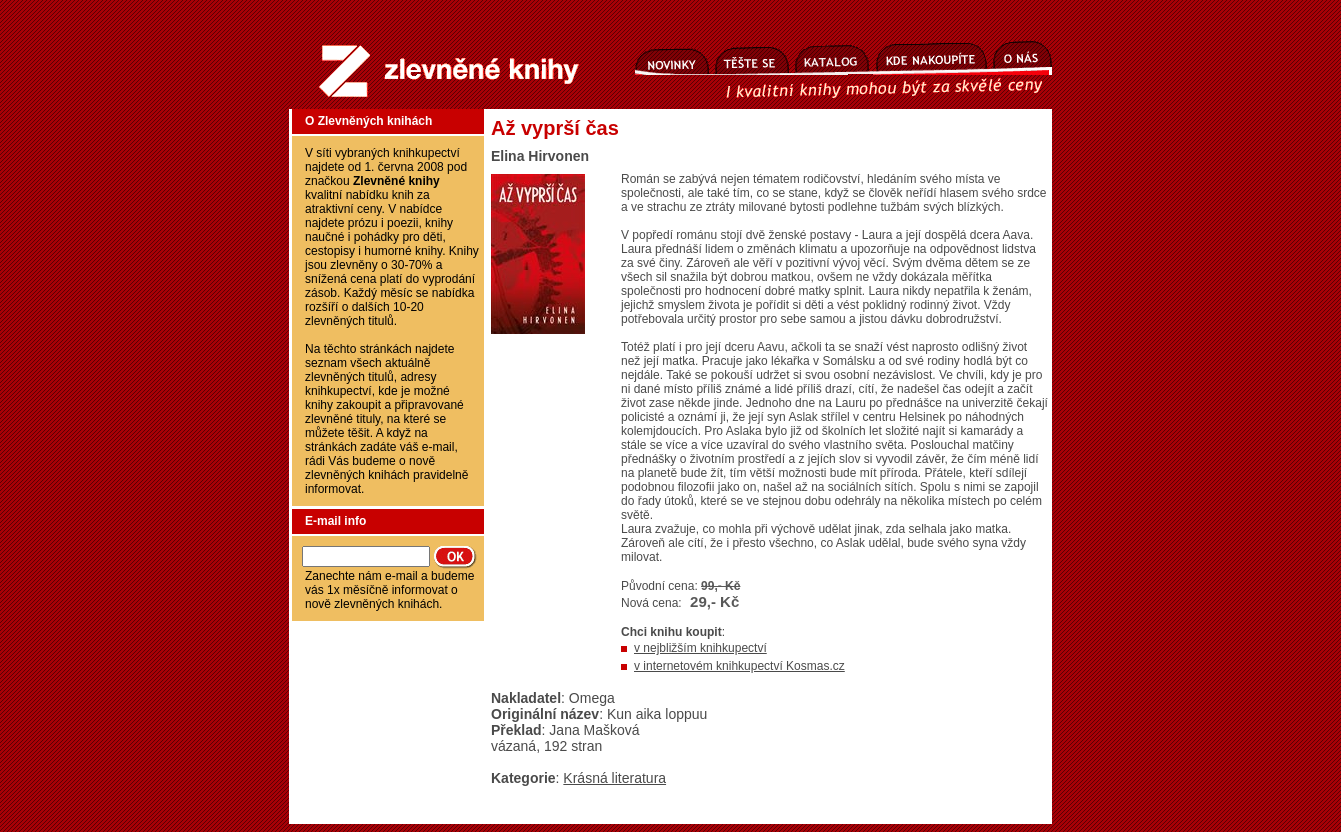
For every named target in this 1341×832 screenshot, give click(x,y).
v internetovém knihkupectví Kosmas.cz (739, 666)
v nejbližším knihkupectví (700, 648)
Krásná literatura (614, 778)
